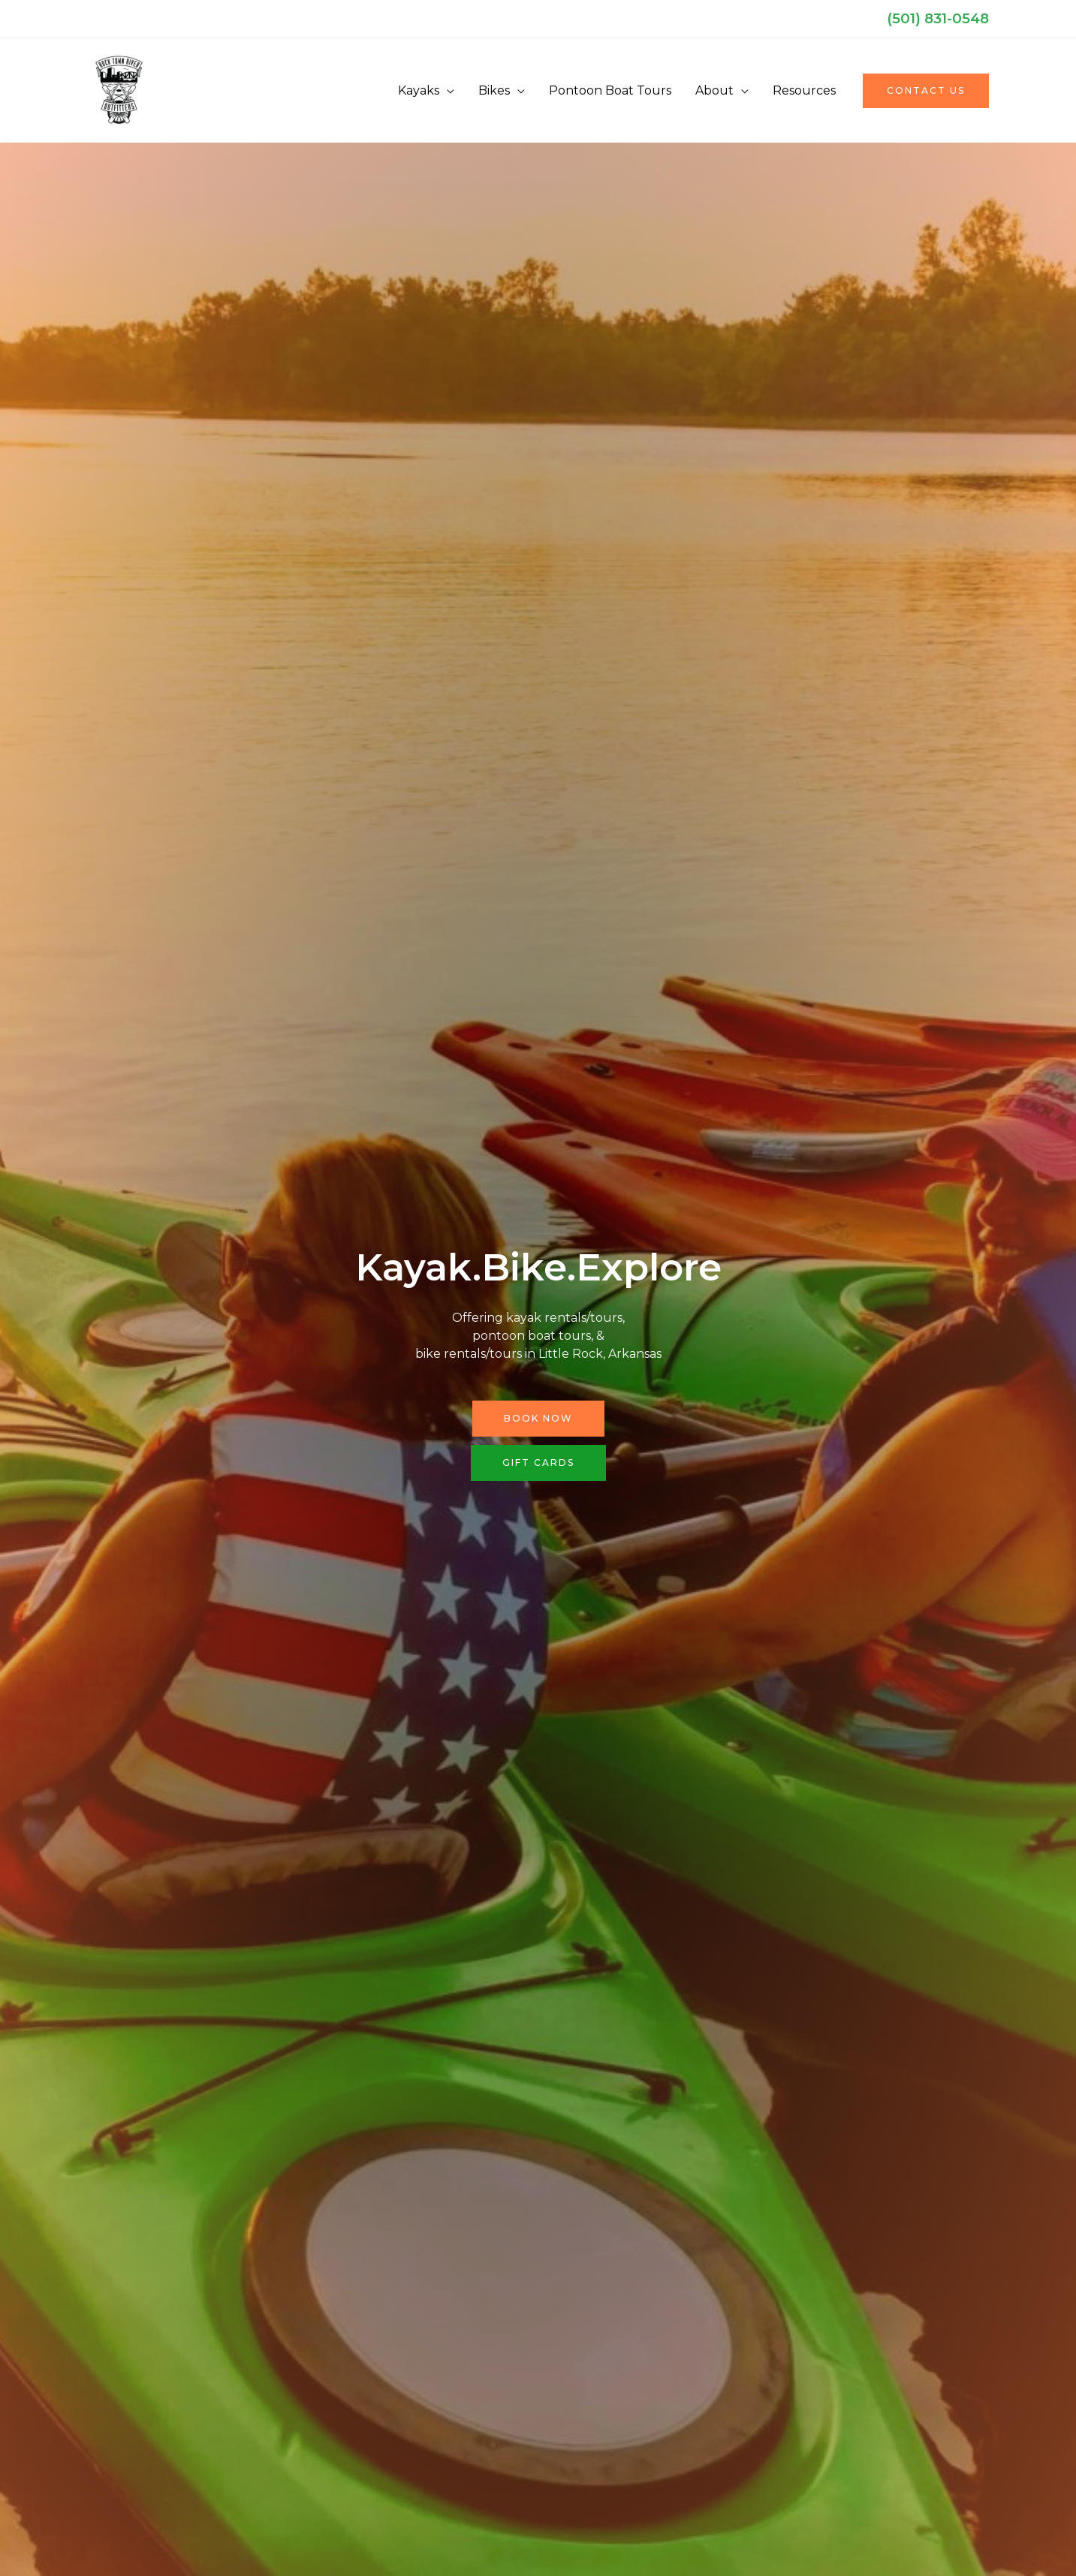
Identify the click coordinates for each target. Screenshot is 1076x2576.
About (714, 90)
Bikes (494, 90)
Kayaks (418, 90)
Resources (804, 90)
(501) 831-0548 (938, 18)
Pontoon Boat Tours (610, 90)
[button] (926, 91)
